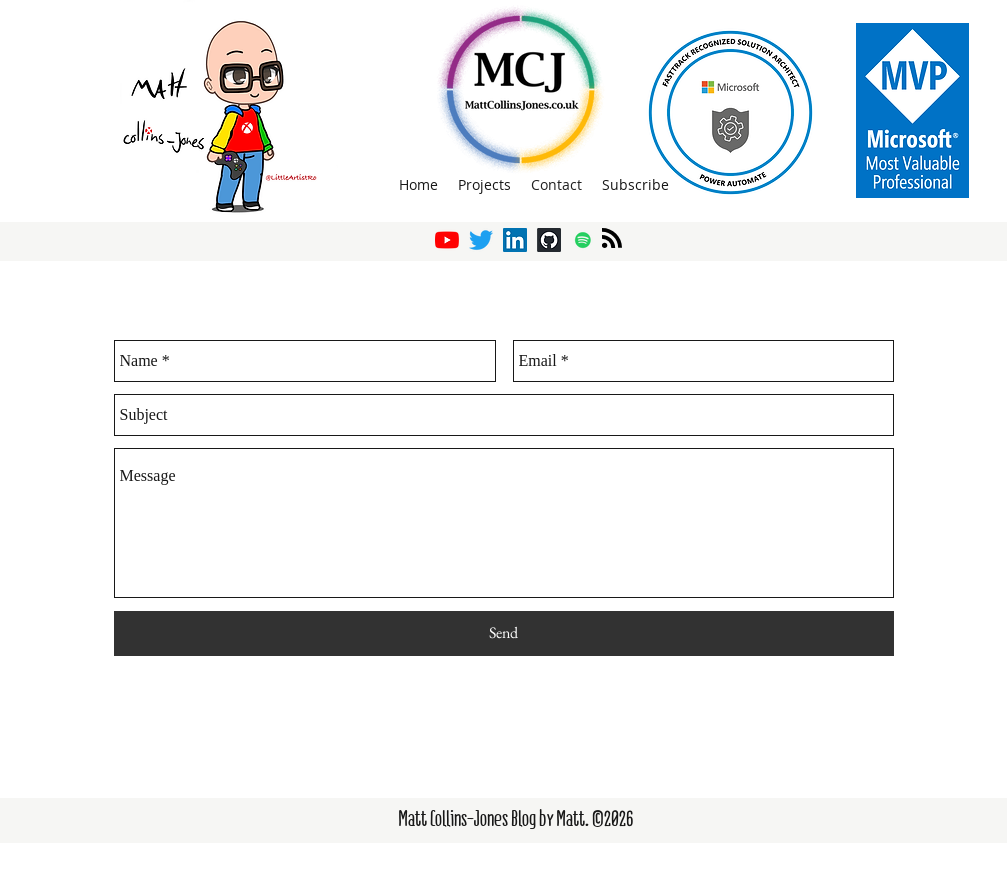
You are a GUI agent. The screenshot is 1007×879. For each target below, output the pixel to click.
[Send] (504, 633)
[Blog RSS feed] (612, 239)
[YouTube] (447, 240)
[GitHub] (549, 240)
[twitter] (481, 240)
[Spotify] (583, 240)
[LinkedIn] (515, 240)
